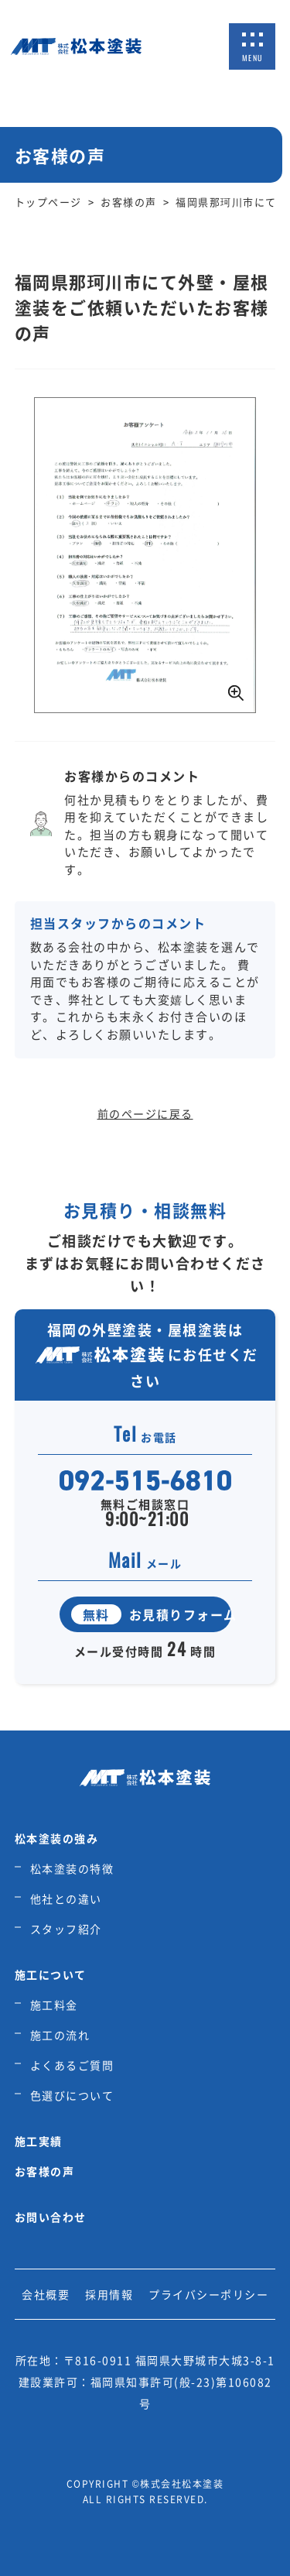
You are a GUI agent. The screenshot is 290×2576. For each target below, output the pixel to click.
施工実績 (39, 2140)
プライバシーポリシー (208, 2294)
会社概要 (46, 2294)
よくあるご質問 (72, 2065)
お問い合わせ (51, 2216)
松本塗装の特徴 (72, 1868)
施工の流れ (60, 2034)
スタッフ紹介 (66, 1928)
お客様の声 (45, 2171)
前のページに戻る (145, 1113)
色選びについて (72, 2095)
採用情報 (109, 2294)
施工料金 (54, 2004)
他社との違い (66, 1898)
